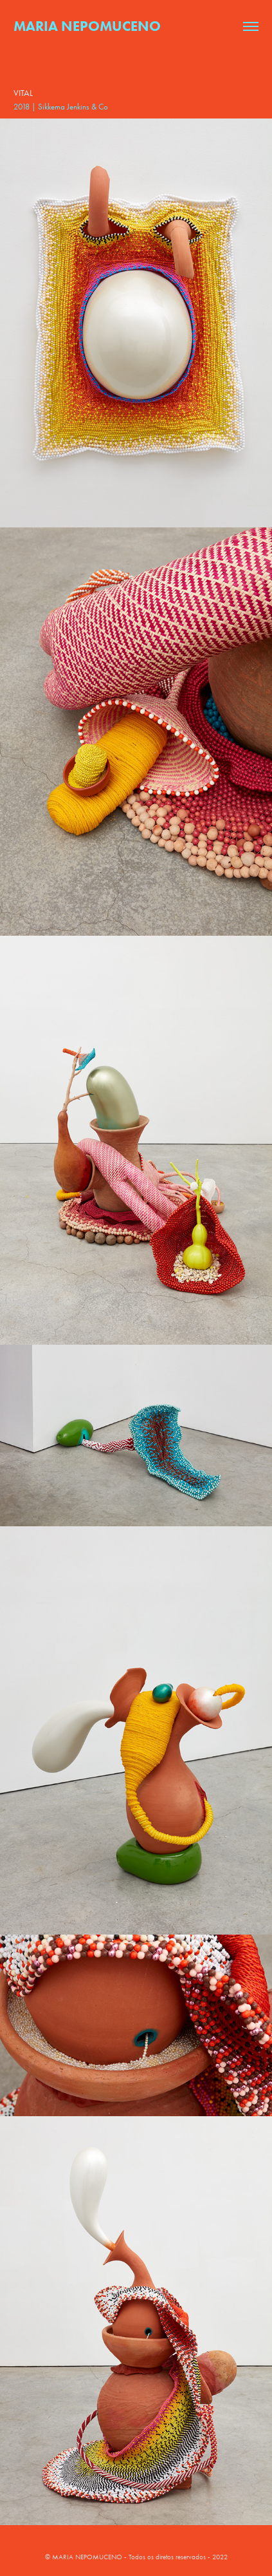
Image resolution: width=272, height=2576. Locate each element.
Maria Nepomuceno (87, 26)
